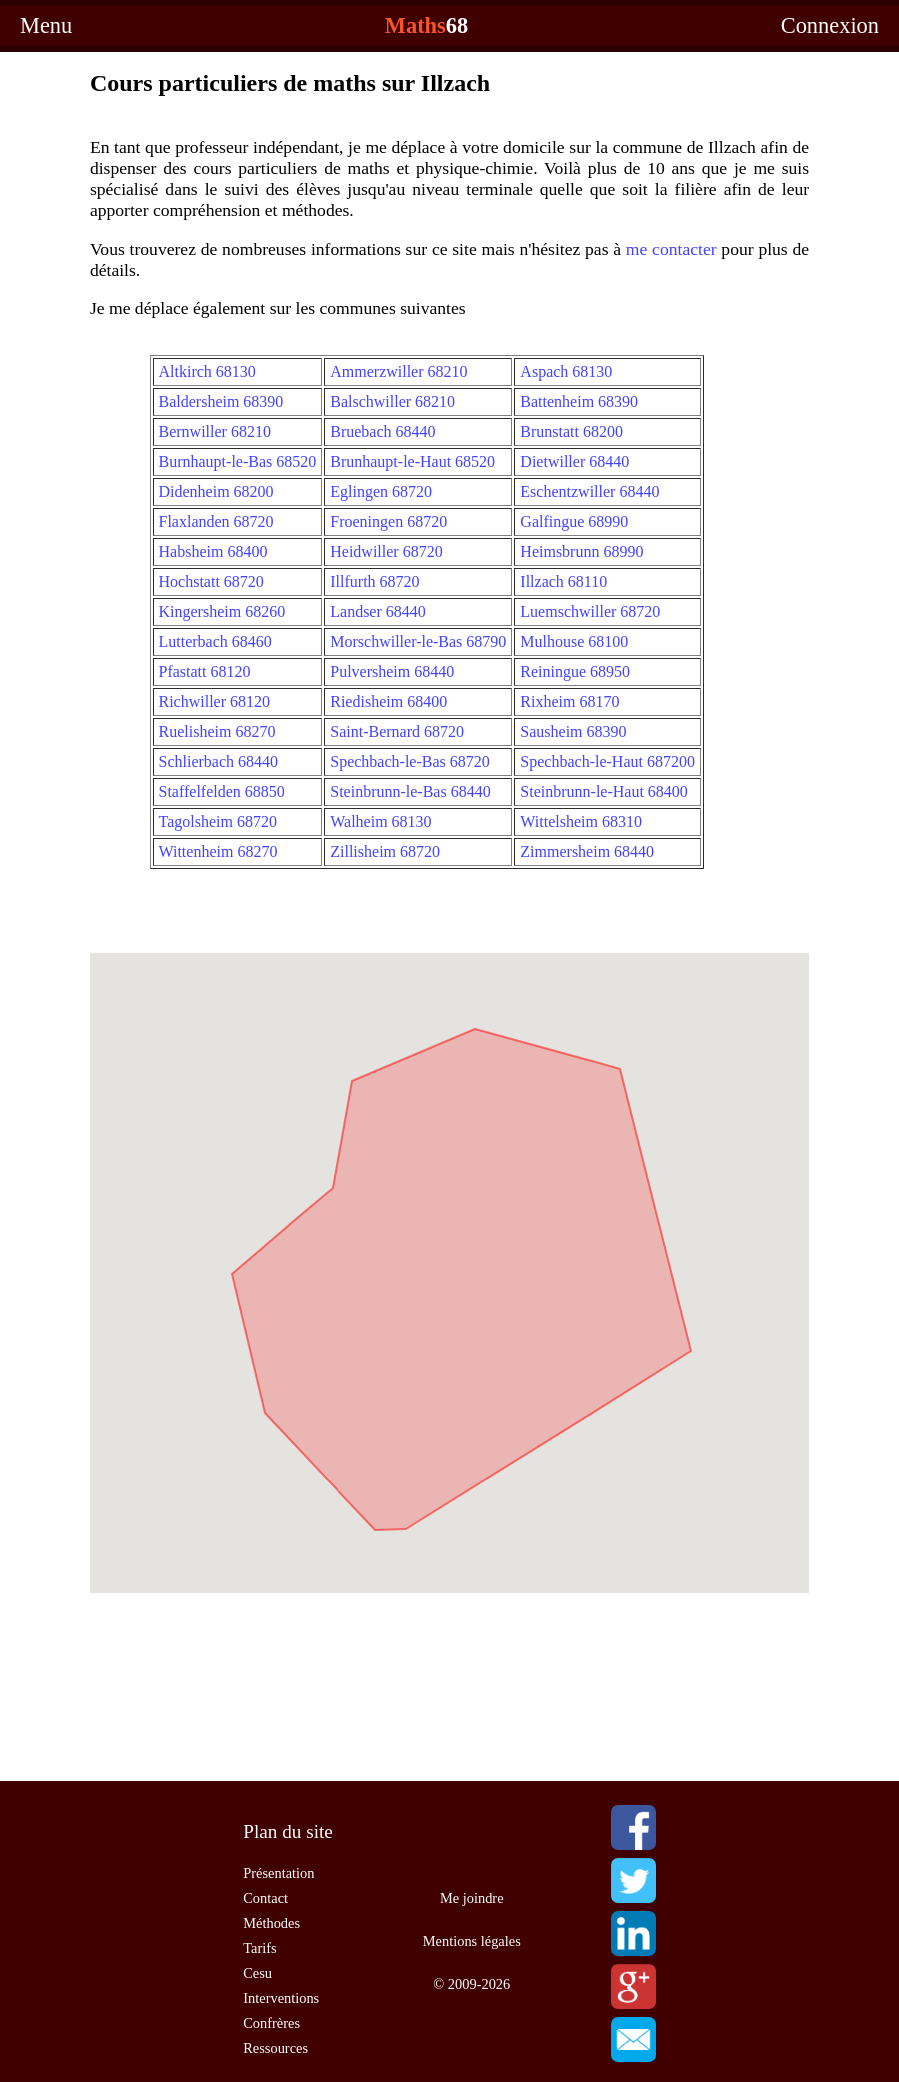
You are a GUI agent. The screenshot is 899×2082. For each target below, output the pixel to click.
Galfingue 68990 (574, 521)
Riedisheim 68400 (388, 701)
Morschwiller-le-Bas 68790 (418, 641)
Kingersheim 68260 (222, 611)
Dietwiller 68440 (574, 461)
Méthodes (271, 1923)
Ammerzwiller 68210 (398, 371)
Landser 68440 (378, 611)
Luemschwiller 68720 (590, 611)
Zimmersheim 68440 (587, 851)
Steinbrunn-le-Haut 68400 (604, 791)
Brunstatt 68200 (571, 431)
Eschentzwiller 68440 (589, 491)
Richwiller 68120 (215, 701)
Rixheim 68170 (569, 701)
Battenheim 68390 (579, 401)
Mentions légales (472, 1941)
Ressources (275, 2048)
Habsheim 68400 (213, 551)
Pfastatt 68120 (205, 671)
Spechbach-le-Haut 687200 (607, 761)
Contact (265, 1898)
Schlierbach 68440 (219, 761)
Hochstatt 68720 (211, 581)
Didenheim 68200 (216, 491)
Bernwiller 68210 (215, 431)
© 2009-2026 (471, 1984)
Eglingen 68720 (381, 491)
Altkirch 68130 (207, 371)
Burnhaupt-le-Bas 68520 (238, 461)
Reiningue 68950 (575, 671)
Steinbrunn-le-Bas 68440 (410, 791)
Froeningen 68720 (388, 521)
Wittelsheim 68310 (581, 821)
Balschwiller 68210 (392, 401)
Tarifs (259, 1948)
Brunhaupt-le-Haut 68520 (412, 461)
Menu (46, 25)
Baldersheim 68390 (221, 401)
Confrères (271, 2023)
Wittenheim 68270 (218, 851)
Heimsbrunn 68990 (581, 551)
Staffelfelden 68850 (222, 791)
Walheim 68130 (380, 821)
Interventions (281, 1998)
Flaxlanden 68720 (216, 521)
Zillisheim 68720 (385, 851)
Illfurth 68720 (374, 581)
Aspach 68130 (566, 371)
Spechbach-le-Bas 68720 (410, 761)
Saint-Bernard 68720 (397, 731)
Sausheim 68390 (573, 731)
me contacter (671, 249)
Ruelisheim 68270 (217, 731)
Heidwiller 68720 (386, 551)
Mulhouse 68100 (574, 641)
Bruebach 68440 (382, 431)
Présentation (278, 1873)
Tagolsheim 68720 (218, 821)
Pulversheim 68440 (392, 671)
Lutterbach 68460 (215, 641)
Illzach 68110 (563, 581)
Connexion (830, 25)
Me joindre (472, 1898)
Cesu (257, 1973)
